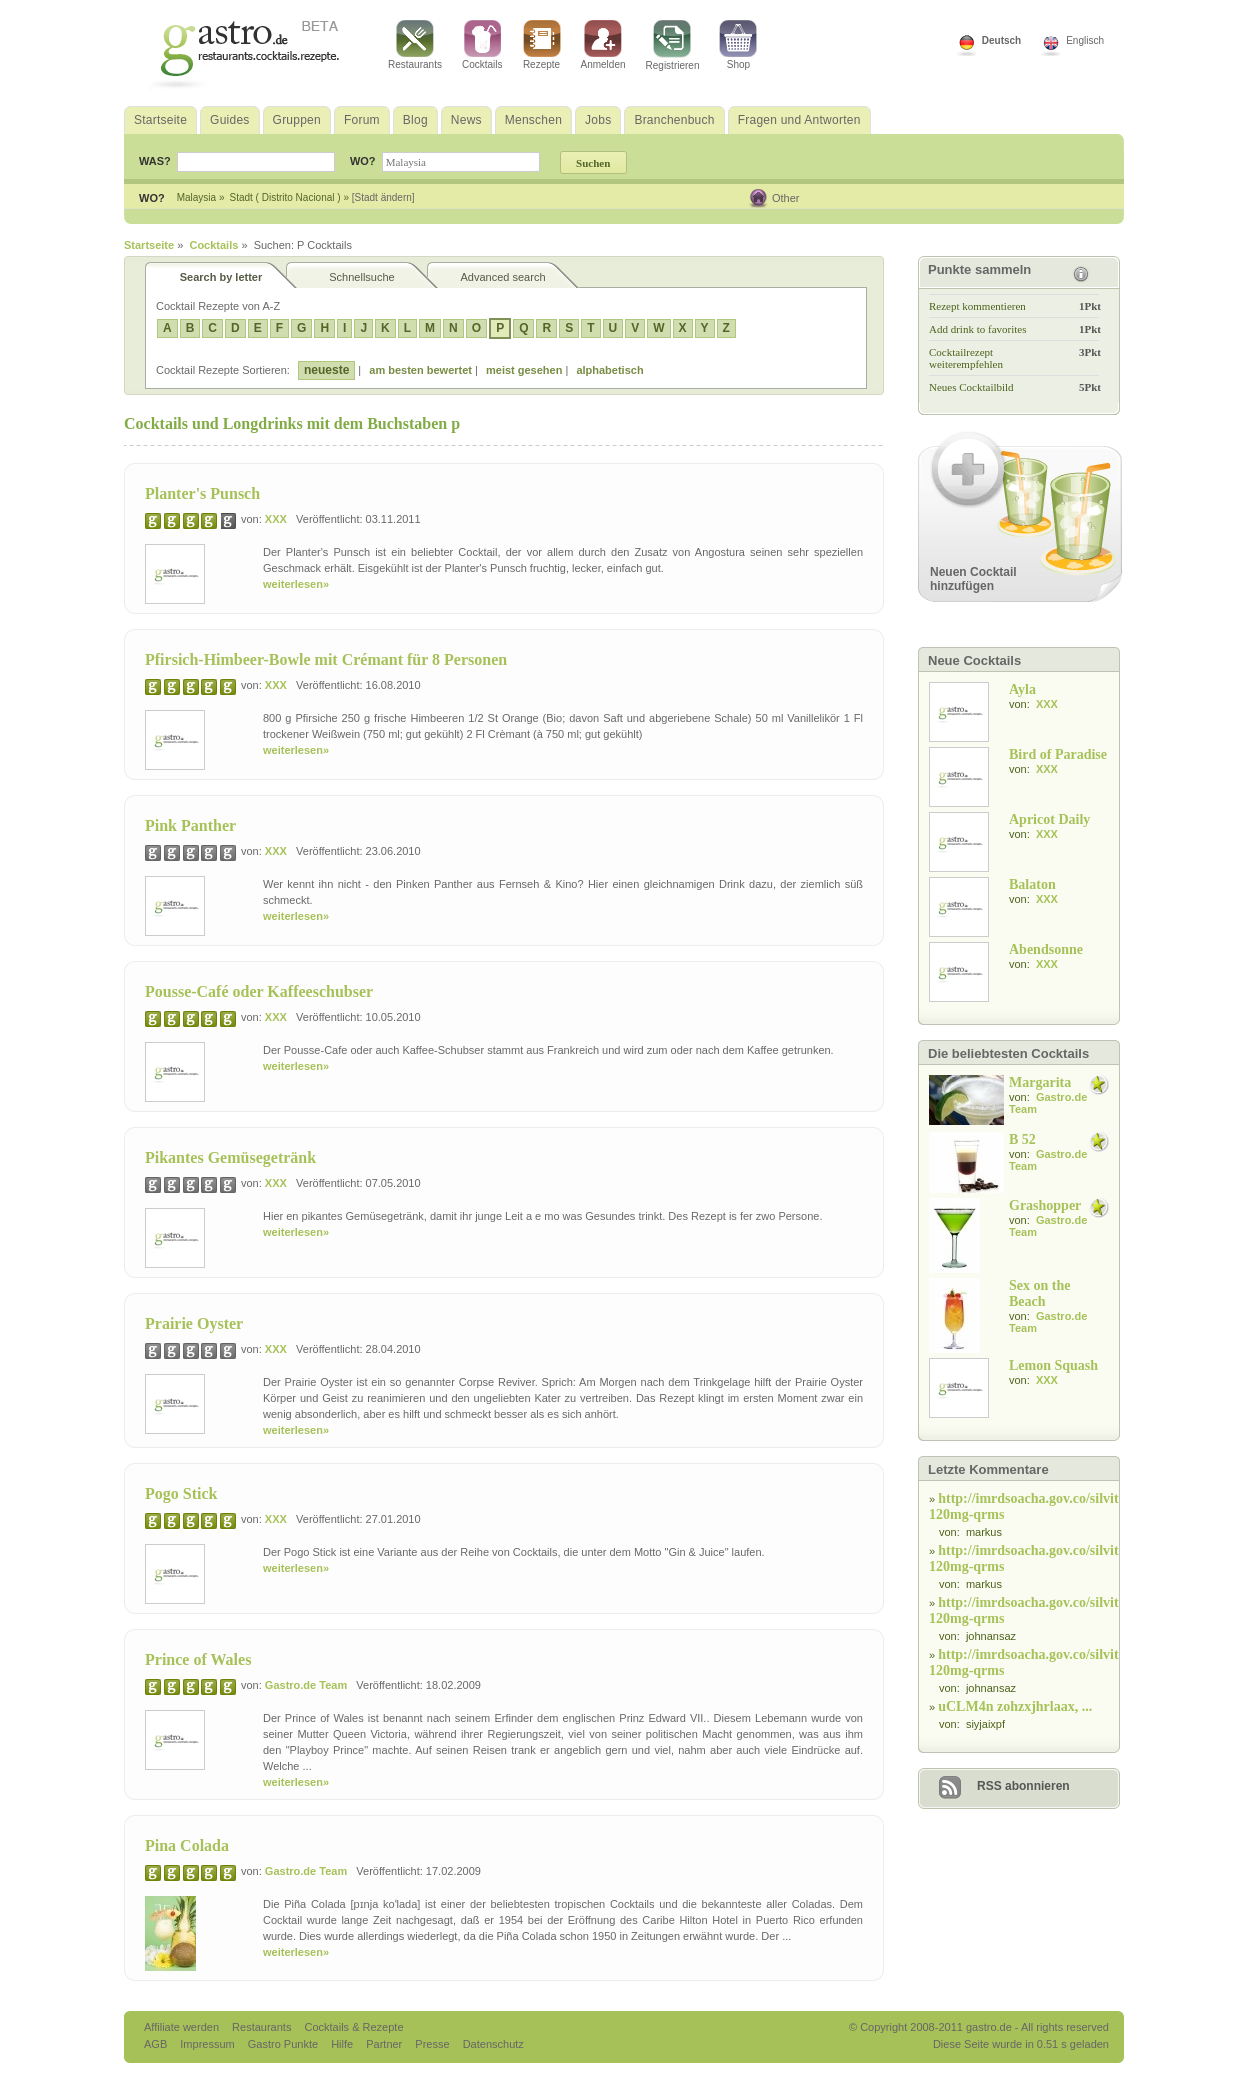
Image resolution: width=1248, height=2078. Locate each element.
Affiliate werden (183, 2027)
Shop (738, 45)
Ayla (1022, 689)
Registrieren (673, 45)
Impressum (208, 2044)
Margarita (1040, 1082)
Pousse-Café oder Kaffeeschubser (259, 991)
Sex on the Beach (1039, 1293)
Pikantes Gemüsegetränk (230, 1157)
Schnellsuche (361, 277)
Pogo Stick (181, 1493)
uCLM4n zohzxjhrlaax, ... (1015, 1706)
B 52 (1022, 1139)
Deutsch (1001, 40)
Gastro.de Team (306, 1685)
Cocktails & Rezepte (353, 2027)
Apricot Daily (1049, 819)
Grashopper (1045, 1205)
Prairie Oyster (194, 1323)
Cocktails (482, 45)
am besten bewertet (420, 370)
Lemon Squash (1053, 1365)
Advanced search (503, 277)
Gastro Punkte (284, 2044)
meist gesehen (524, 370)
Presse (432, 2044)
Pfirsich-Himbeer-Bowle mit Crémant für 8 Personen (326, 659)
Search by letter (221, 277)
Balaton (1032, 884)
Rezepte (542, 45)
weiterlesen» (296, 584)
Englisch (1085, 40)
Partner (385, 2044)
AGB (157, 2044)
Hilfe (343, 2044)
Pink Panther (190, 825)
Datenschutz (493, 2044)
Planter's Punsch (202, 493)
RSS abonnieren (1023, 1786)
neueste (326, 370)
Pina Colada (187, 1845)
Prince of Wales (198, 1659)
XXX (276, 519)
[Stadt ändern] (383, 197)
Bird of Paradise (1058, 754)
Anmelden (603, 45)
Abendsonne (1046, 949)
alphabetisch (609, 370)
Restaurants (415, 45)
